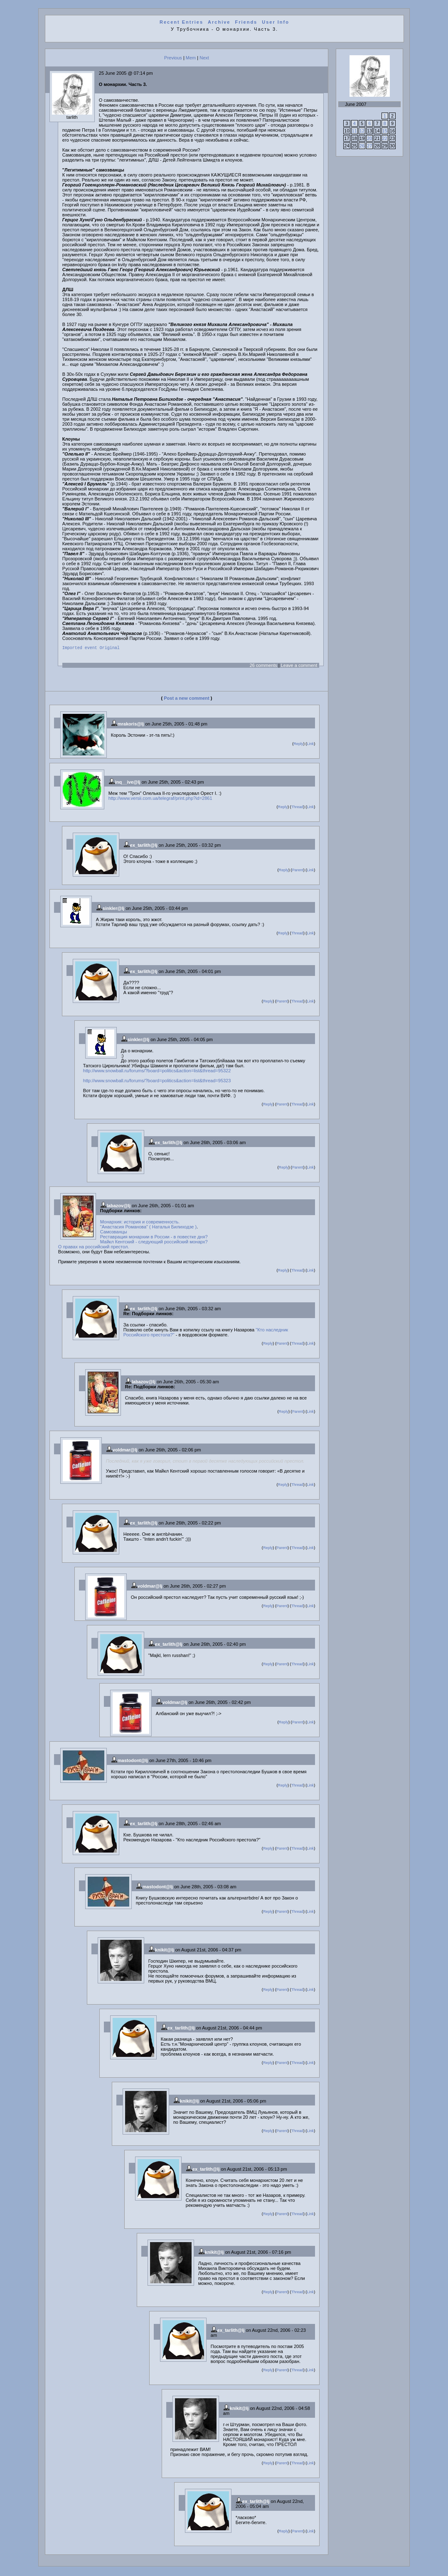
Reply (298, 745)
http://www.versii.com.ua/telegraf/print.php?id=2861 (160, 799)
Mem (191, 57)
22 (384, 138)
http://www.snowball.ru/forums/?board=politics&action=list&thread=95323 (157, 1081)
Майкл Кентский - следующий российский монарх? (154, 1242)
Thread (297, 808)
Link (310, 745)
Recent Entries (181, 22)
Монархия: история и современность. (140, 1223)
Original (110, 649)
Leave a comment (299, 666)
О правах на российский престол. (93, 1247)
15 (384, 130)
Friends (246, 22)
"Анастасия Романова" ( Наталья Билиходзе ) (148, 1227)
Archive (219, 22)
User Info (275, 22)
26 (361, 145)
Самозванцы (113, 1232)
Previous (173, 57)
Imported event (79, 649)
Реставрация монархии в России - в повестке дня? (154, 1237)
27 (369, 145)
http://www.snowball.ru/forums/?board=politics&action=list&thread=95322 (157, 1071)
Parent (297, 871)
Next (204, 57)
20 (369, 138)
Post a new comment (186, 699)
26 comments (263, 666)
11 (354, 130)
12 (361, 130)
